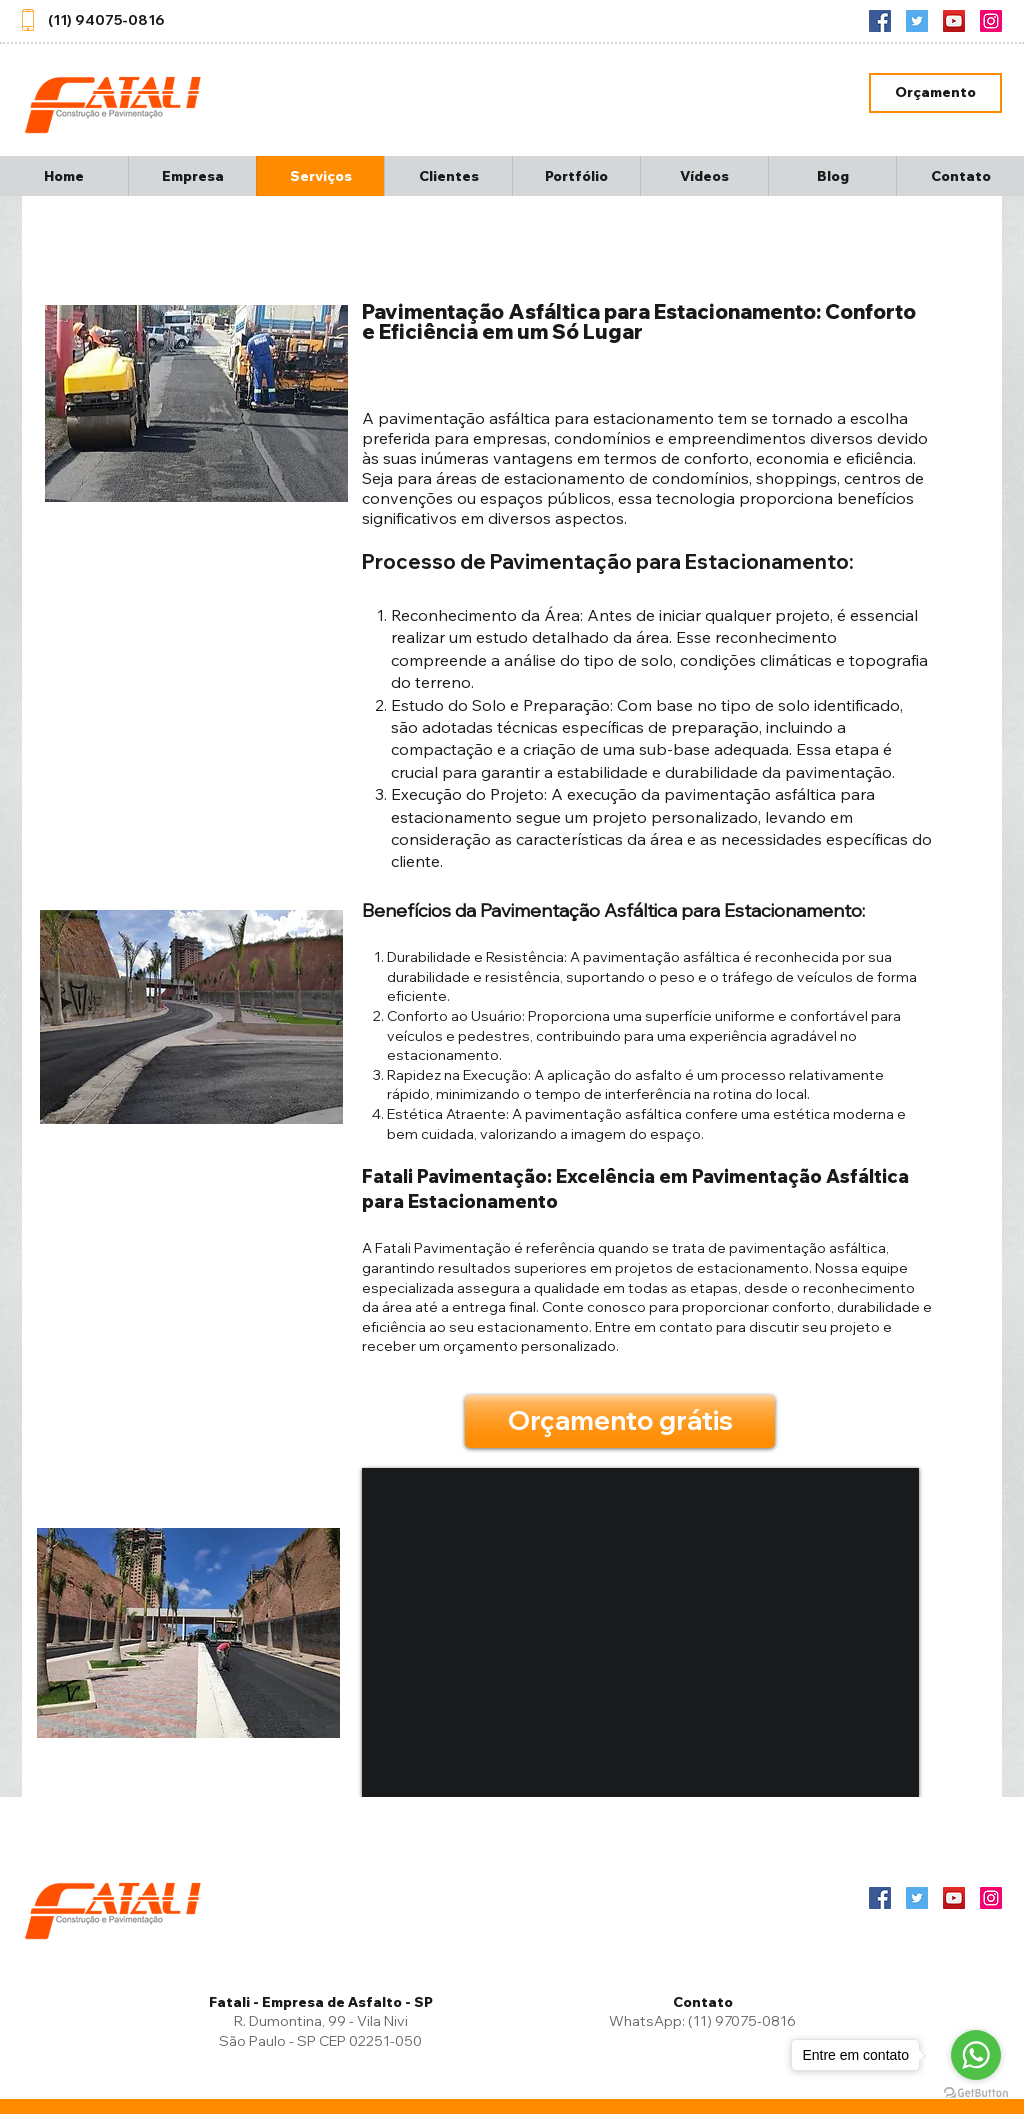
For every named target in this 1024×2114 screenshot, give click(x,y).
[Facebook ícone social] (880, 21)
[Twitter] (917, 21)
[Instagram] (991, 21)
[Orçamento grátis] (620, 1421)
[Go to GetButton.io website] (976, 2093)
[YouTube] (954, 21)
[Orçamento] (935, 93)
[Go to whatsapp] (976, 2055)
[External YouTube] (640, 1632)
